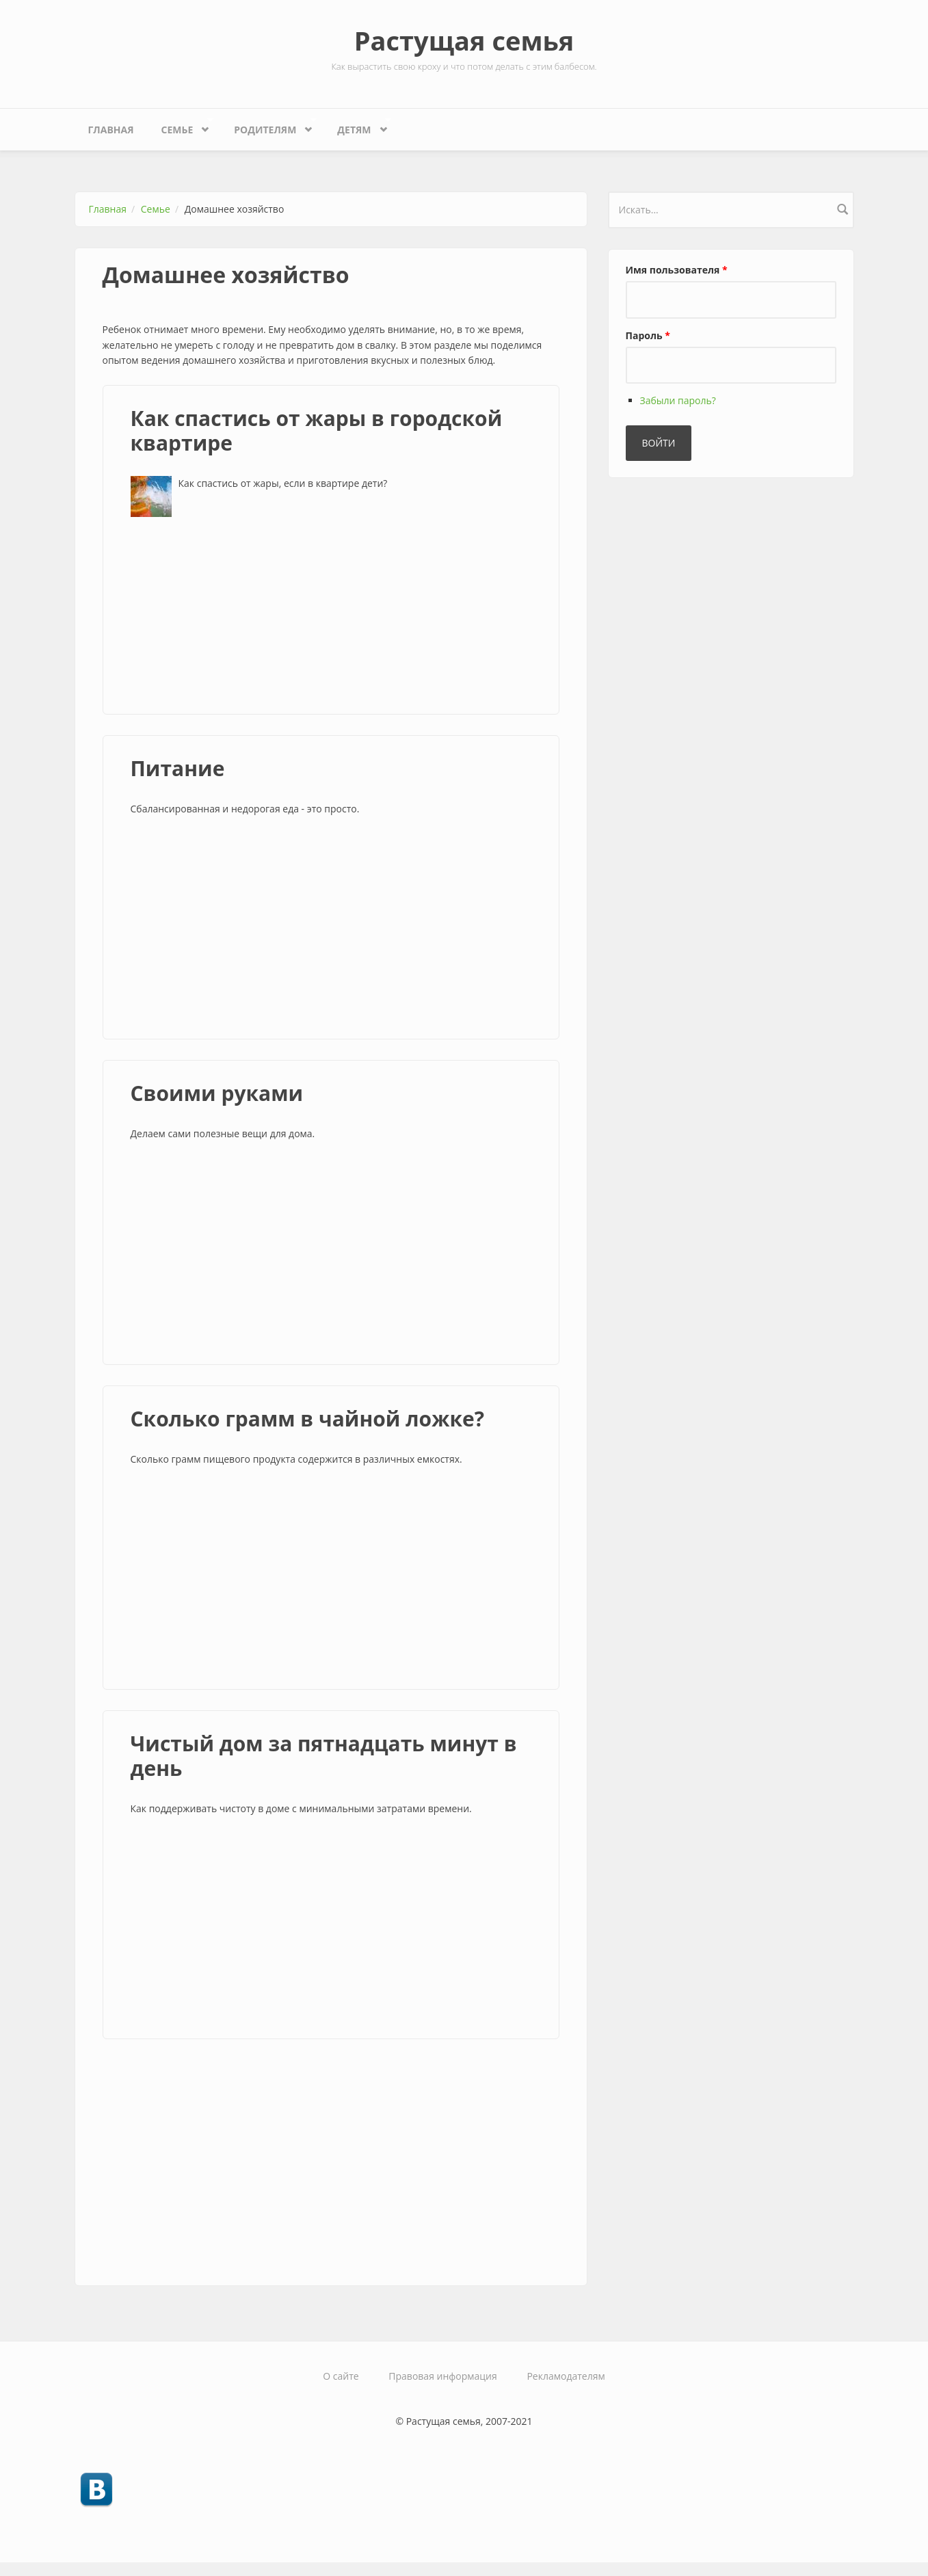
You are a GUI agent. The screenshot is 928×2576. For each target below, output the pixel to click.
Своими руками (217, 1093)
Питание (178, 768)
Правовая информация (442, 2375)
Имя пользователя (677, 269)
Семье (180, 126)
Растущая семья (464, 40)
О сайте (340, 2375)
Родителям (268, 126)
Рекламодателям (566, 2375)
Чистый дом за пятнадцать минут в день (324, 1755)
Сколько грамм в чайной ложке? (308, 1419)
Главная (111, 129)
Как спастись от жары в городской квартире (317, 430)
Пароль (648, 335)
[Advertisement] (331, 612)
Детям (357, 126)
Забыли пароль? (678, 400)
